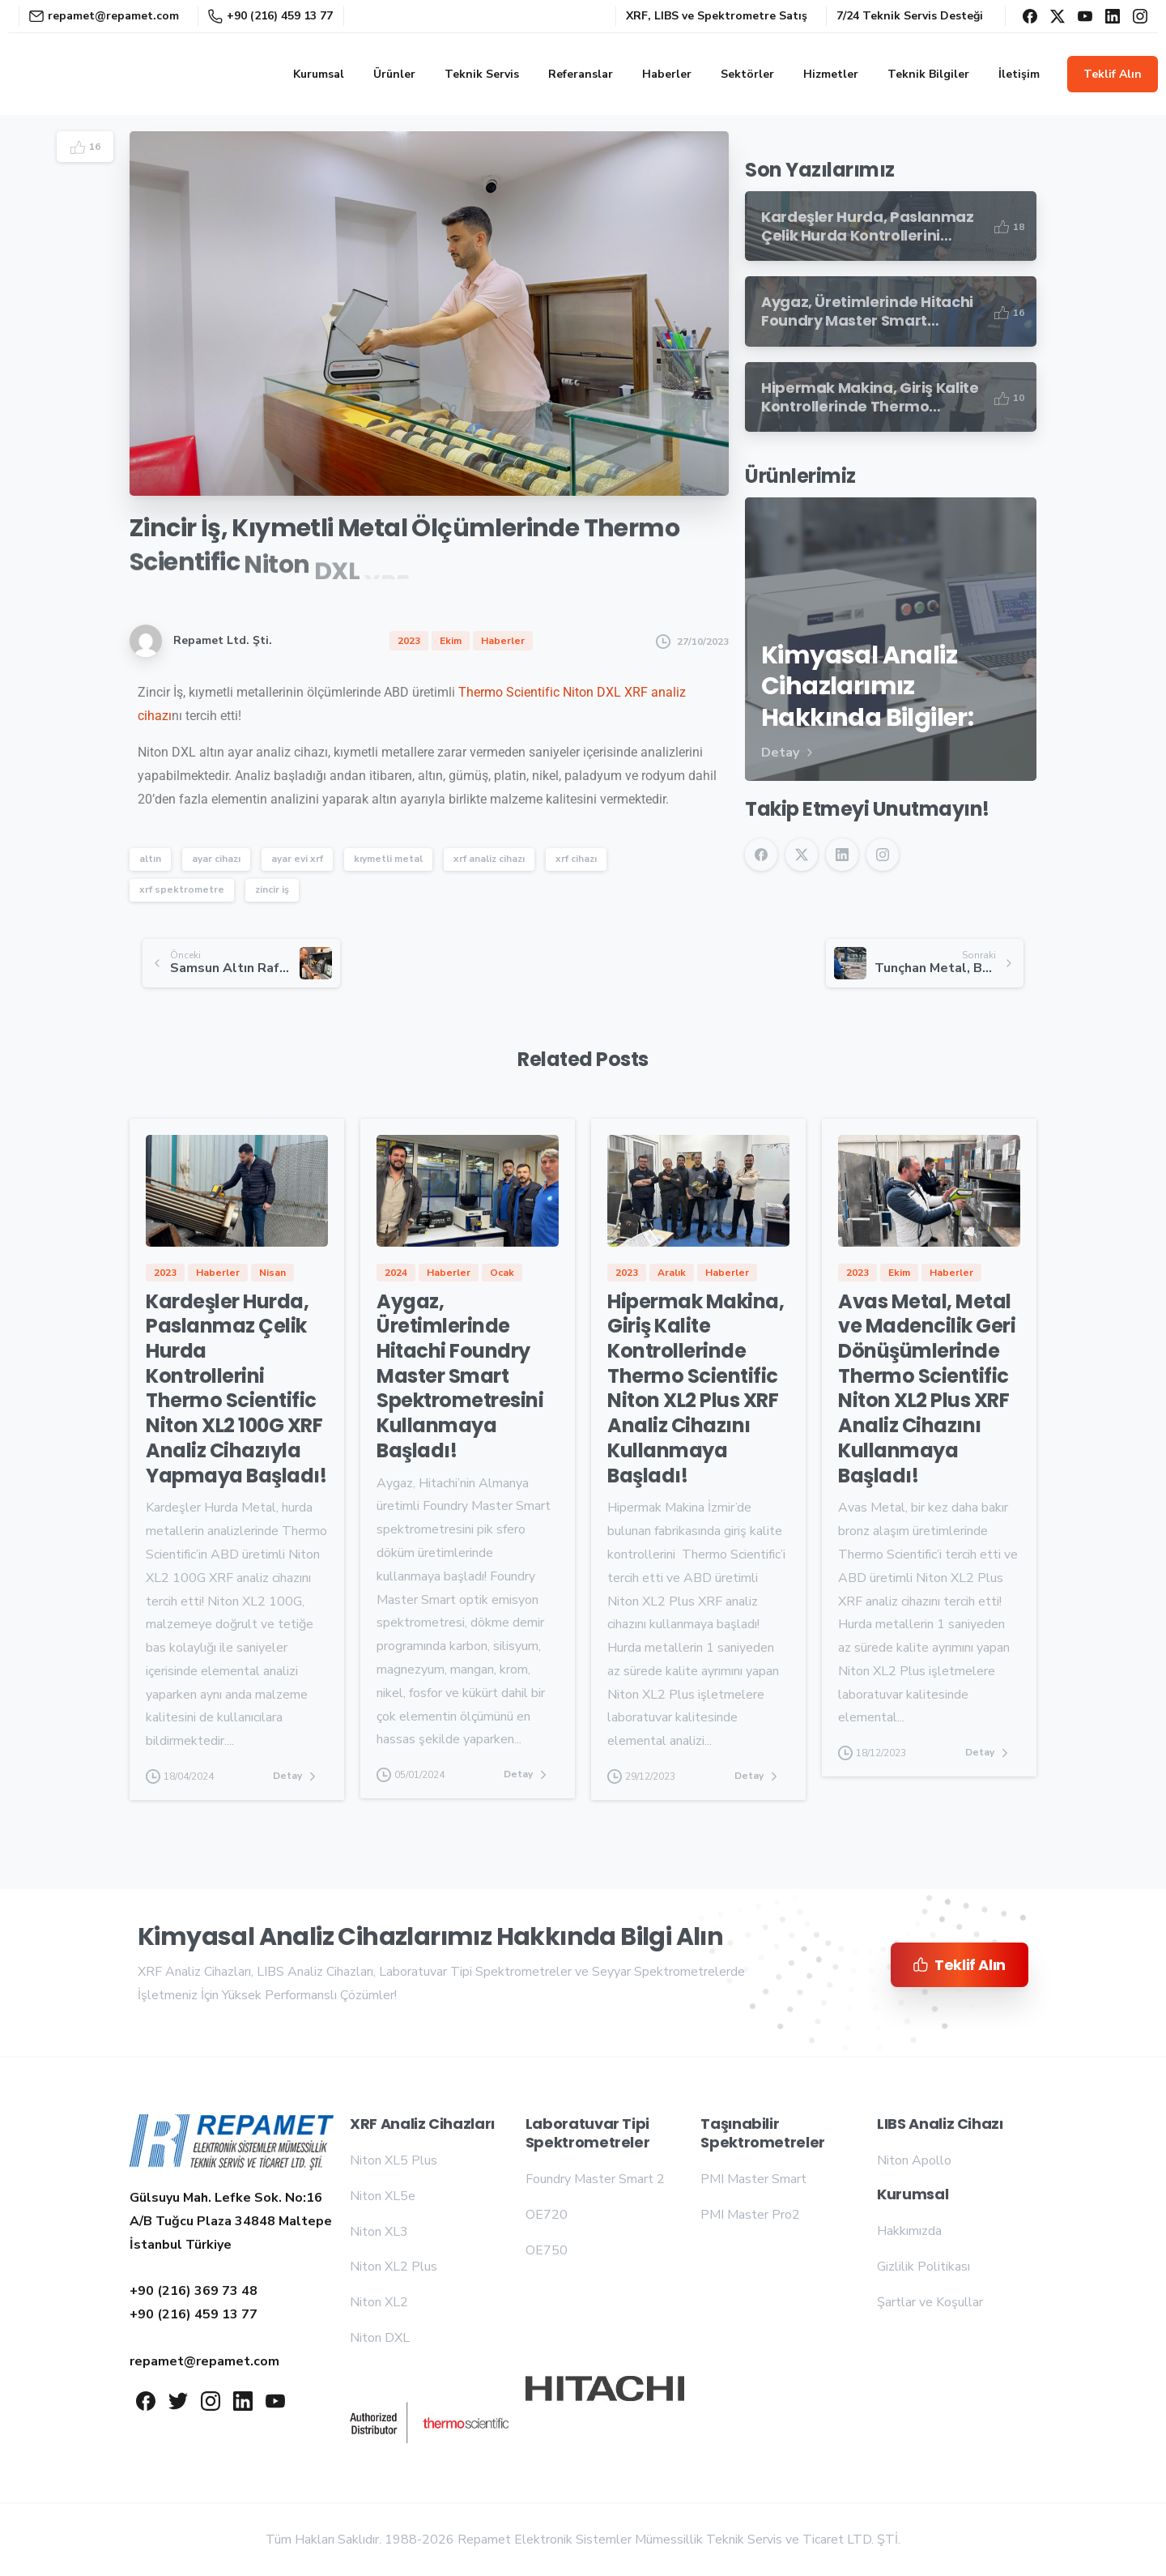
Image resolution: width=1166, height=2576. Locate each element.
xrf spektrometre (181, 889)
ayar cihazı (216, 858)
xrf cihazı (576, 858)
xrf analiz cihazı (489, 858)
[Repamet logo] (232, 2143)
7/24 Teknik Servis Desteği (909, 16)
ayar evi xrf (297, 858)
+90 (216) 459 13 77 (270, 15)
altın (150, 858)
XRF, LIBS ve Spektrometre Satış (716, 16)
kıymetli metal (388, 858)
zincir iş (272, 889)
